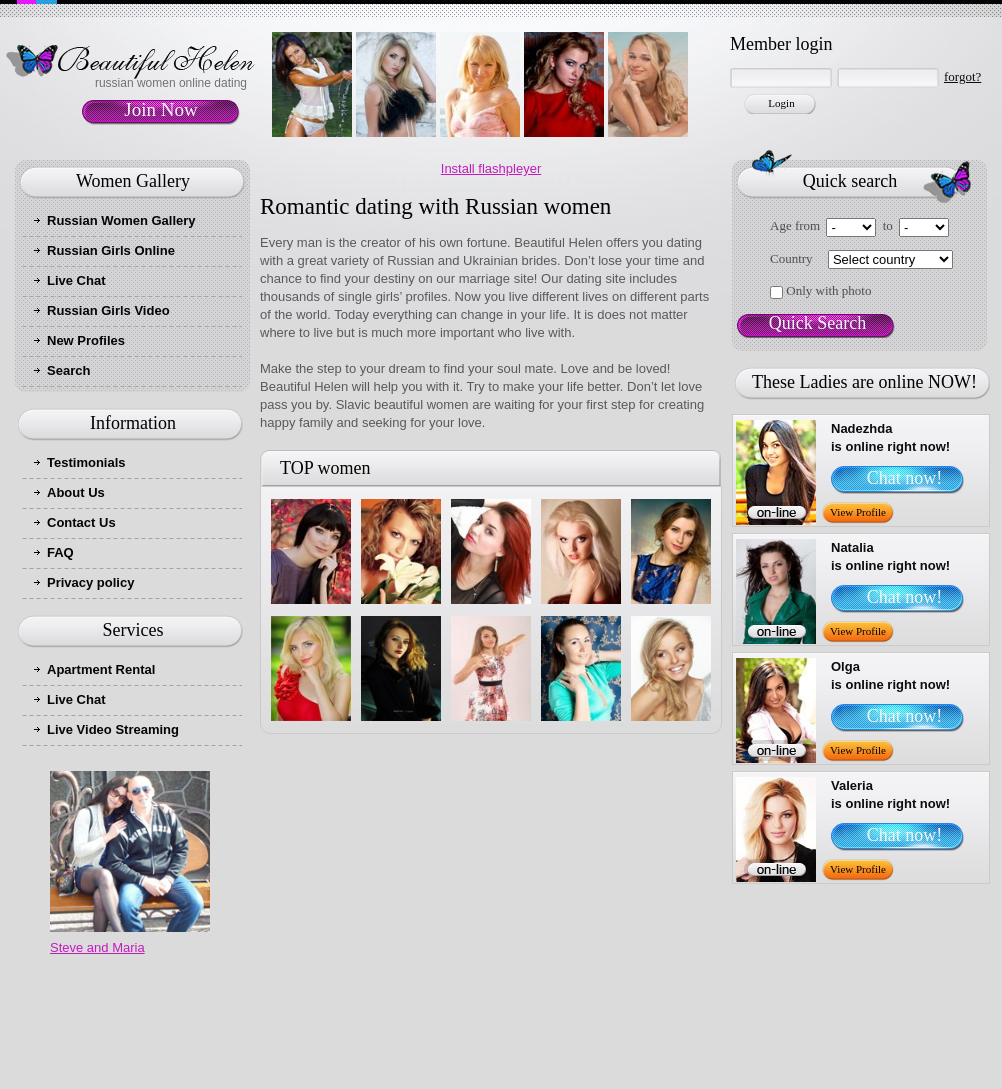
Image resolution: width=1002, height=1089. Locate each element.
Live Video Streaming (113, 729)
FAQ (60, 552)
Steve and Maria (97, 947)
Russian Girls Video (108, 310)
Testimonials (86, 462)
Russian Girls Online (111, 250)
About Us (76, 492)
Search (68, 370)
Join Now (160, 109)
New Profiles (86, 340)
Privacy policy (90, 582)
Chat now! (905, 478)
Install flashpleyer (491, 168)
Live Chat (76, 280)
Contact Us (81, 522)
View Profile (858, 512)
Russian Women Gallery (121, 220)
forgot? (962, 76)
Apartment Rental (101, 669)
